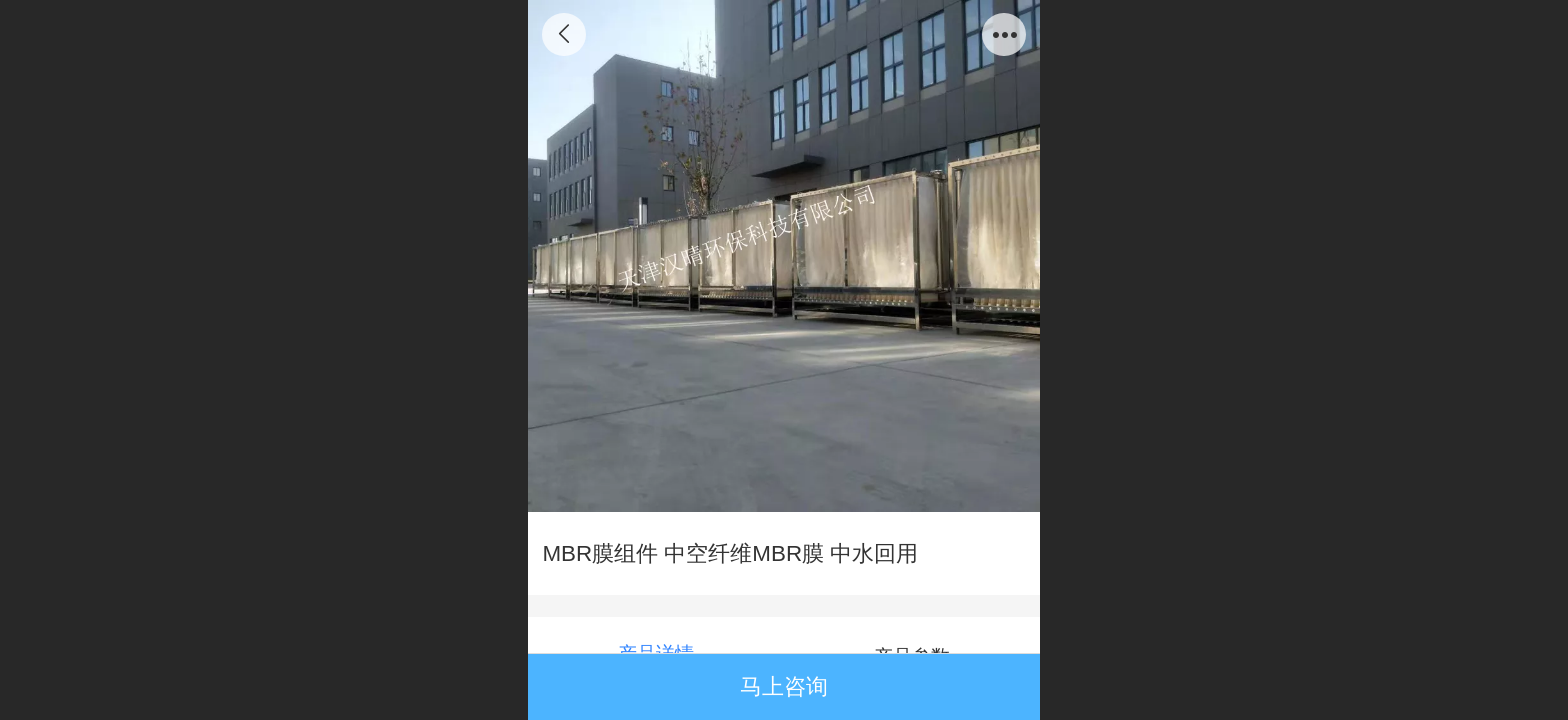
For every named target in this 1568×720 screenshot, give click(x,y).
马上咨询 (784, 686)
